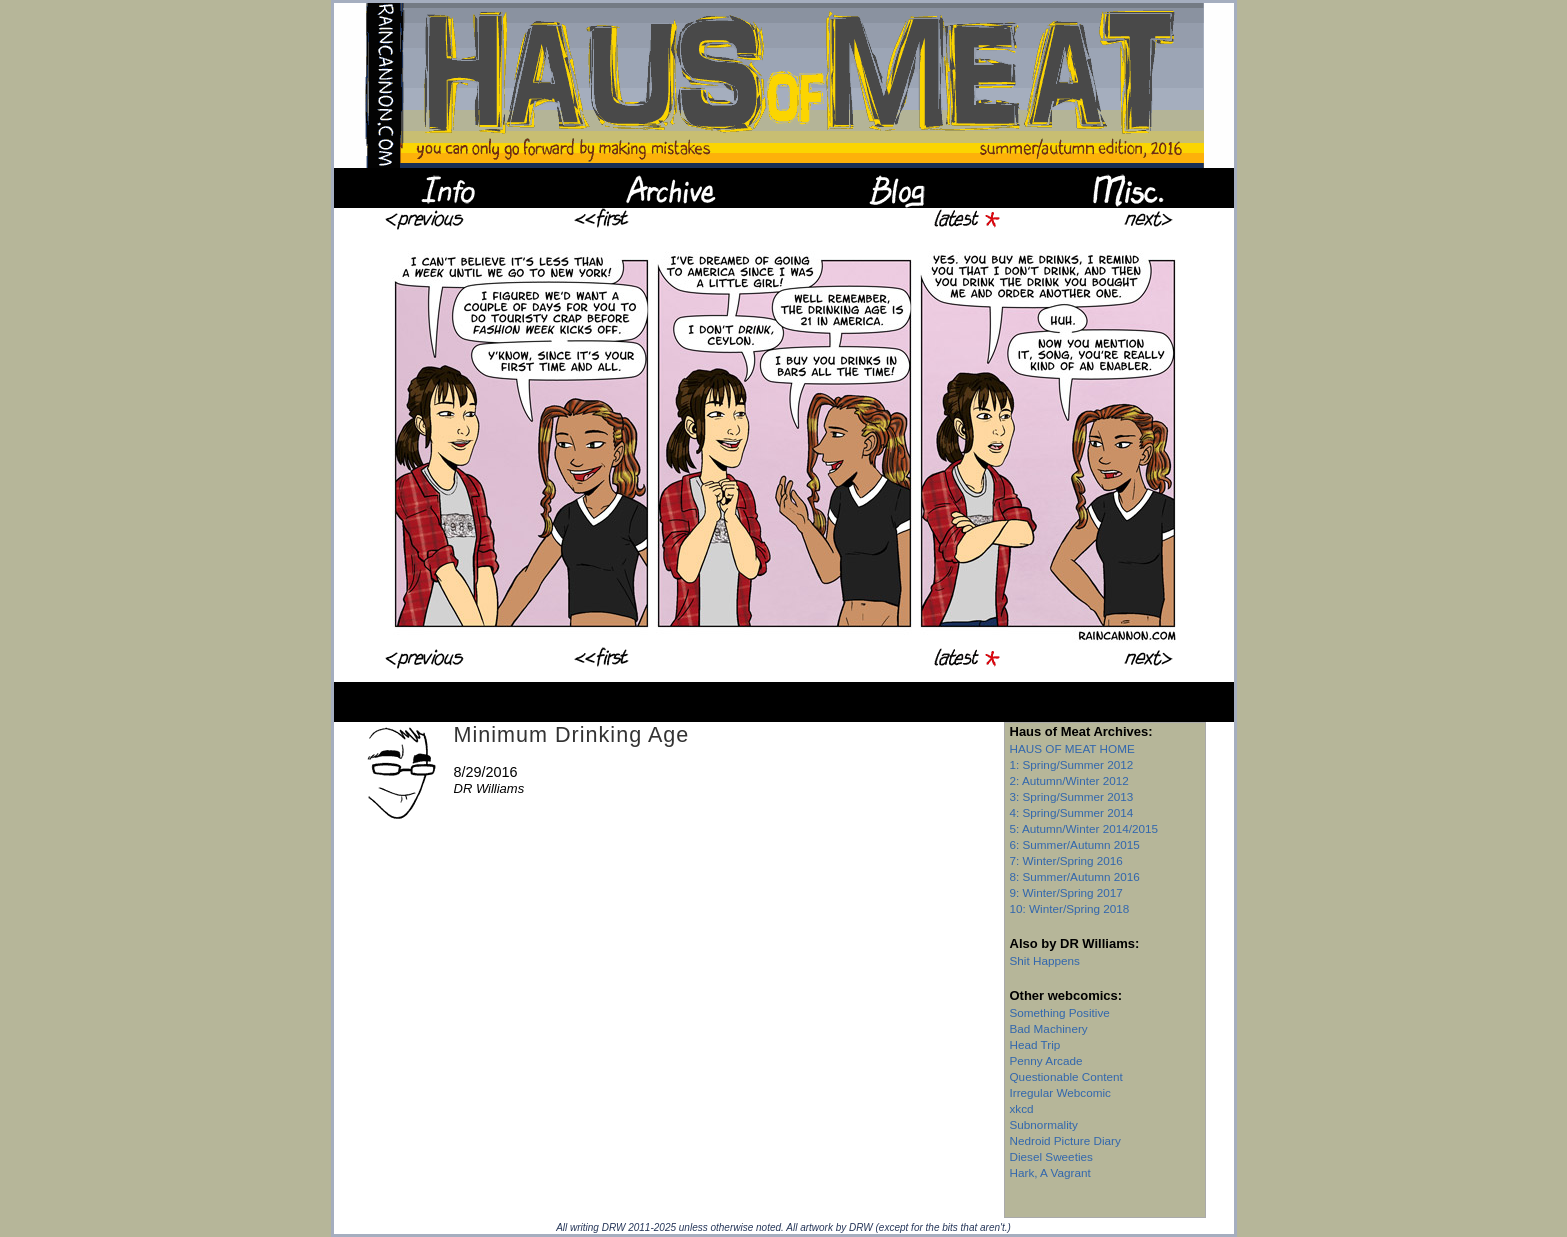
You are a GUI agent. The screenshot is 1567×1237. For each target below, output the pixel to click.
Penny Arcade (1046, 1060)
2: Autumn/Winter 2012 (1069, 780)
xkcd (1022, 1108)
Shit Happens (1045, 960)
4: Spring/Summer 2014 (1072, 812)
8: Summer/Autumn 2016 (1075, 876)
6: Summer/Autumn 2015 (1075, 844)
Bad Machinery (1049, 1028)
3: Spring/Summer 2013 (1072, 796)
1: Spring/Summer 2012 (1072, 764)
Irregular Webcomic (1060, 1092)
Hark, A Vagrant (1050, 1172)
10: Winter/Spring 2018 (1070, 908)
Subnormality (1044, 1124)
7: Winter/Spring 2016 (1066, 860)
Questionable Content (1066, 1076)
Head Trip (1035, 1044)
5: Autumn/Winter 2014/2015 (1084, 828)
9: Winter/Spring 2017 (1066, 892)
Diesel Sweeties (1051, 1156)
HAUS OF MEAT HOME (1072, 748)
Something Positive (1060, 1012)
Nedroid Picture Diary (1065, 1140)
